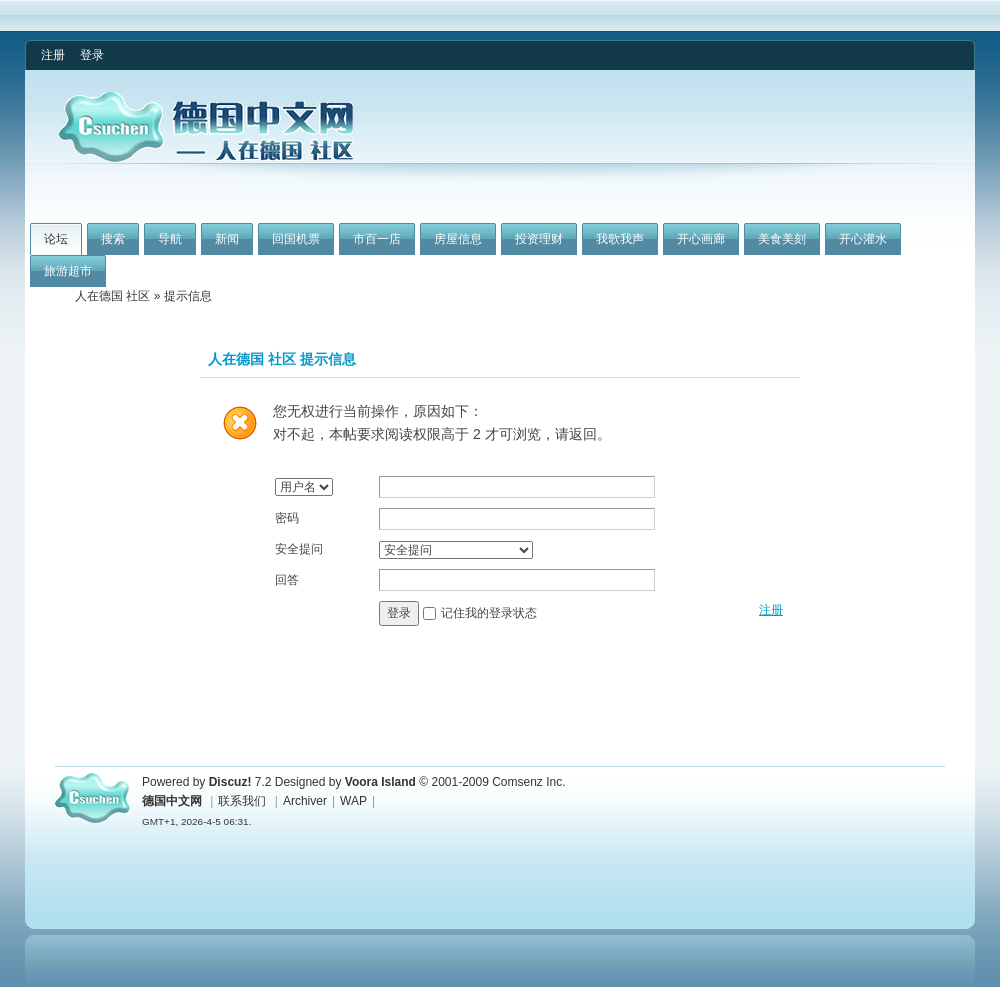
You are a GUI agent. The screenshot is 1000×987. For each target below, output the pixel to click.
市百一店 (377, 239)
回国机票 (296, 239)
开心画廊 (701, 239)
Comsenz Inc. (528, 782)
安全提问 (299, 549)
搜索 (113, 239)
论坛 (56, 239)
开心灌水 (863, 239)
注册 (53, 55)
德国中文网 (172, 801)
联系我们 (242, 801)
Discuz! (230, 782)
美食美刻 (782, 239)
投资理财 (539, 239)
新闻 (227, 239)
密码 (287, 518)
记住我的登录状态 (489, 613)
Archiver (305, 801)
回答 (287, 580)
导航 (170, 239)
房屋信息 (458, 239)
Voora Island (380, 782)
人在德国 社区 (112, 296)
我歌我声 (620, 239)
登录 (92, 55)
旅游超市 (68, 271)
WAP (353, 801)
